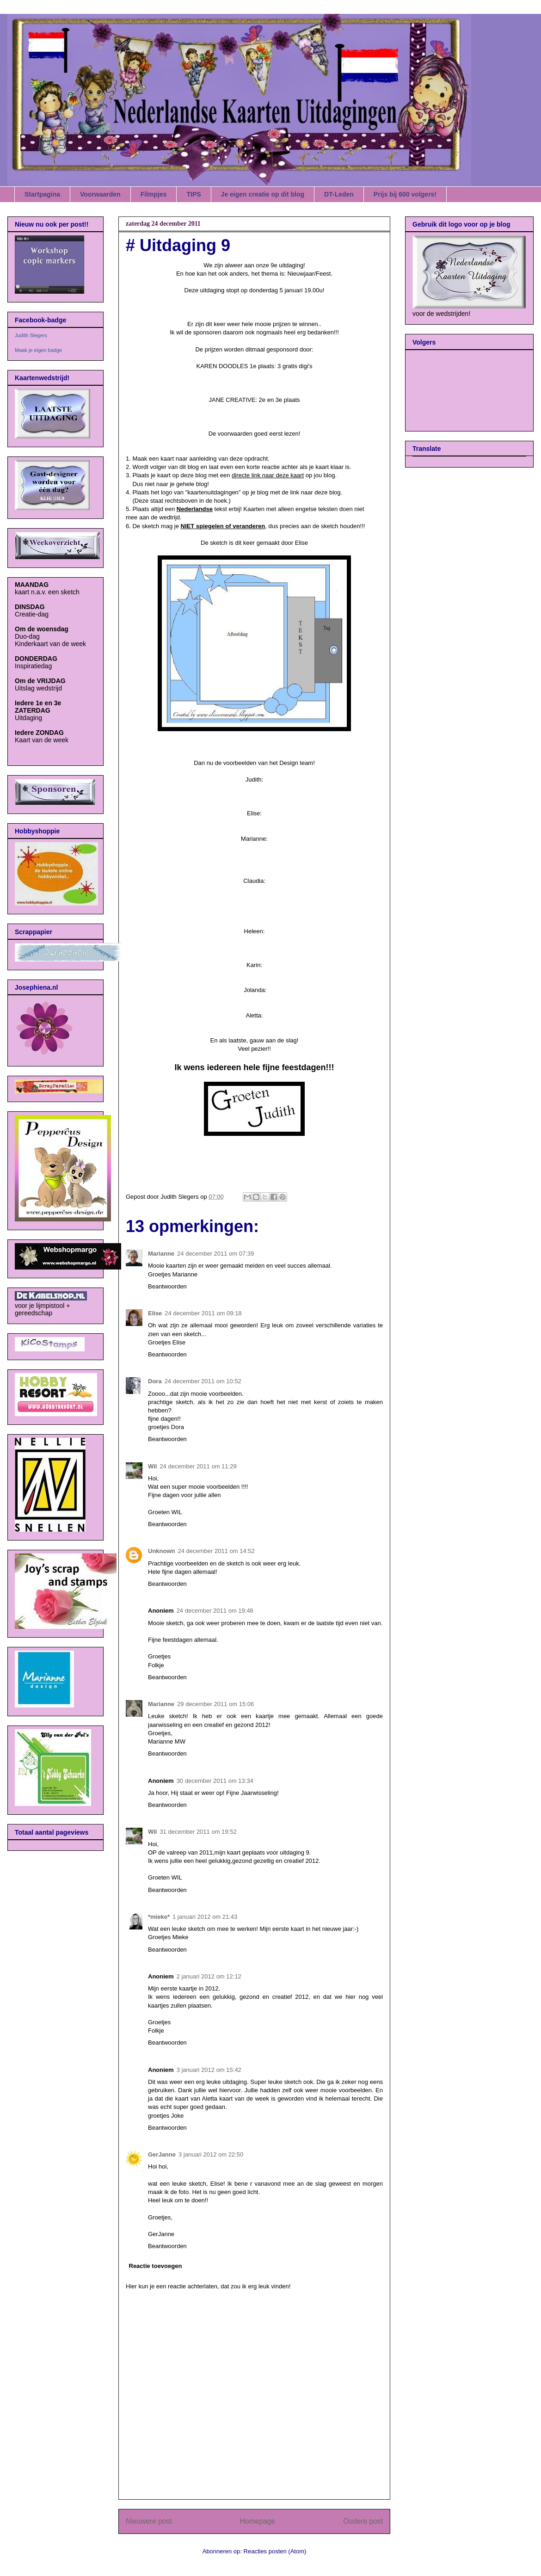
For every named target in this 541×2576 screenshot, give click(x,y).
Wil (152, 1466)
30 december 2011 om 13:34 (215, 1780)
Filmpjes (154, 194)
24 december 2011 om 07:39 (215, 1253)
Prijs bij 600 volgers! (405, 194)
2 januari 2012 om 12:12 (209, 1976)
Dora (155, 1381)
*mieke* (159, 1916)
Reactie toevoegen (155, 2265)
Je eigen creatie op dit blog (262, 194)
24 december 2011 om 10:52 (203, 1381)
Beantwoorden (167, 1286)
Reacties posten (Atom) (275, 2551)
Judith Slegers (31, 335)
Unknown (161, 1550)
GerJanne (162, 2154)
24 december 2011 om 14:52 (216, 1550)
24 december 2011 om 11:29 (198, 1466)
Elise (155, 1313)
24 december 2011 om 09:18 (203, 1313)
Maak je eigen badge (38, 350)
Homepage (257, 2521)
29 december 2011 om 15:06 (215, 1704)
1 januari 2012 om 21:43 (204, 1916)
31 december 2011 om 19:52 (198, 1831)
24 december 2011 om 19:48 (215, 1610)
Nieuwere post (149, 2521)
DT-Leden (339, 194)
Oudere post (363, 2521)
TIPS (193, 194)
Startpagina (42, 194)
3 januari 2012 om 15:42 (209, 2069)
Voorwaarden (100, 194)
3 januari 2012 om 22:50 (210, 2154)
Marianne (161, 1253)
